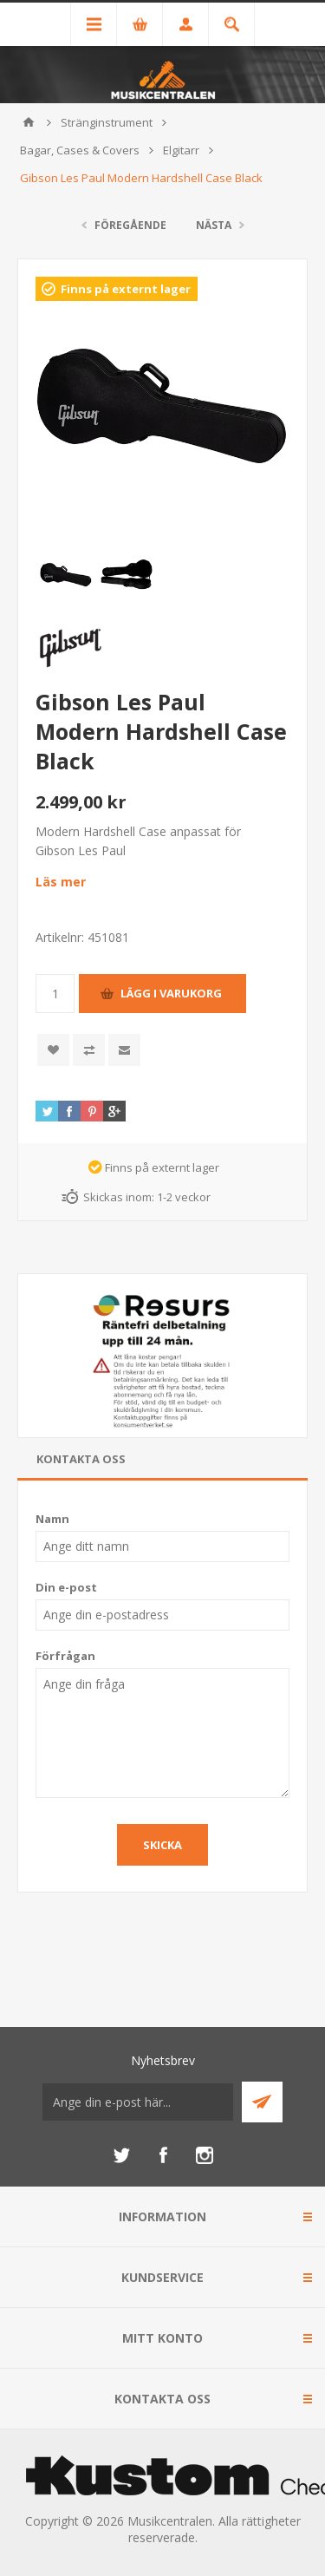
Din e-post (66, 1587)
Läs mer (61, 881)
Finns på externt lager (126, 289)
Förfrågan (65, 1656)
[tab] (162, 1459)
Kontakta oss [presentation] (81, 1459)
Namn (52, 1519)
